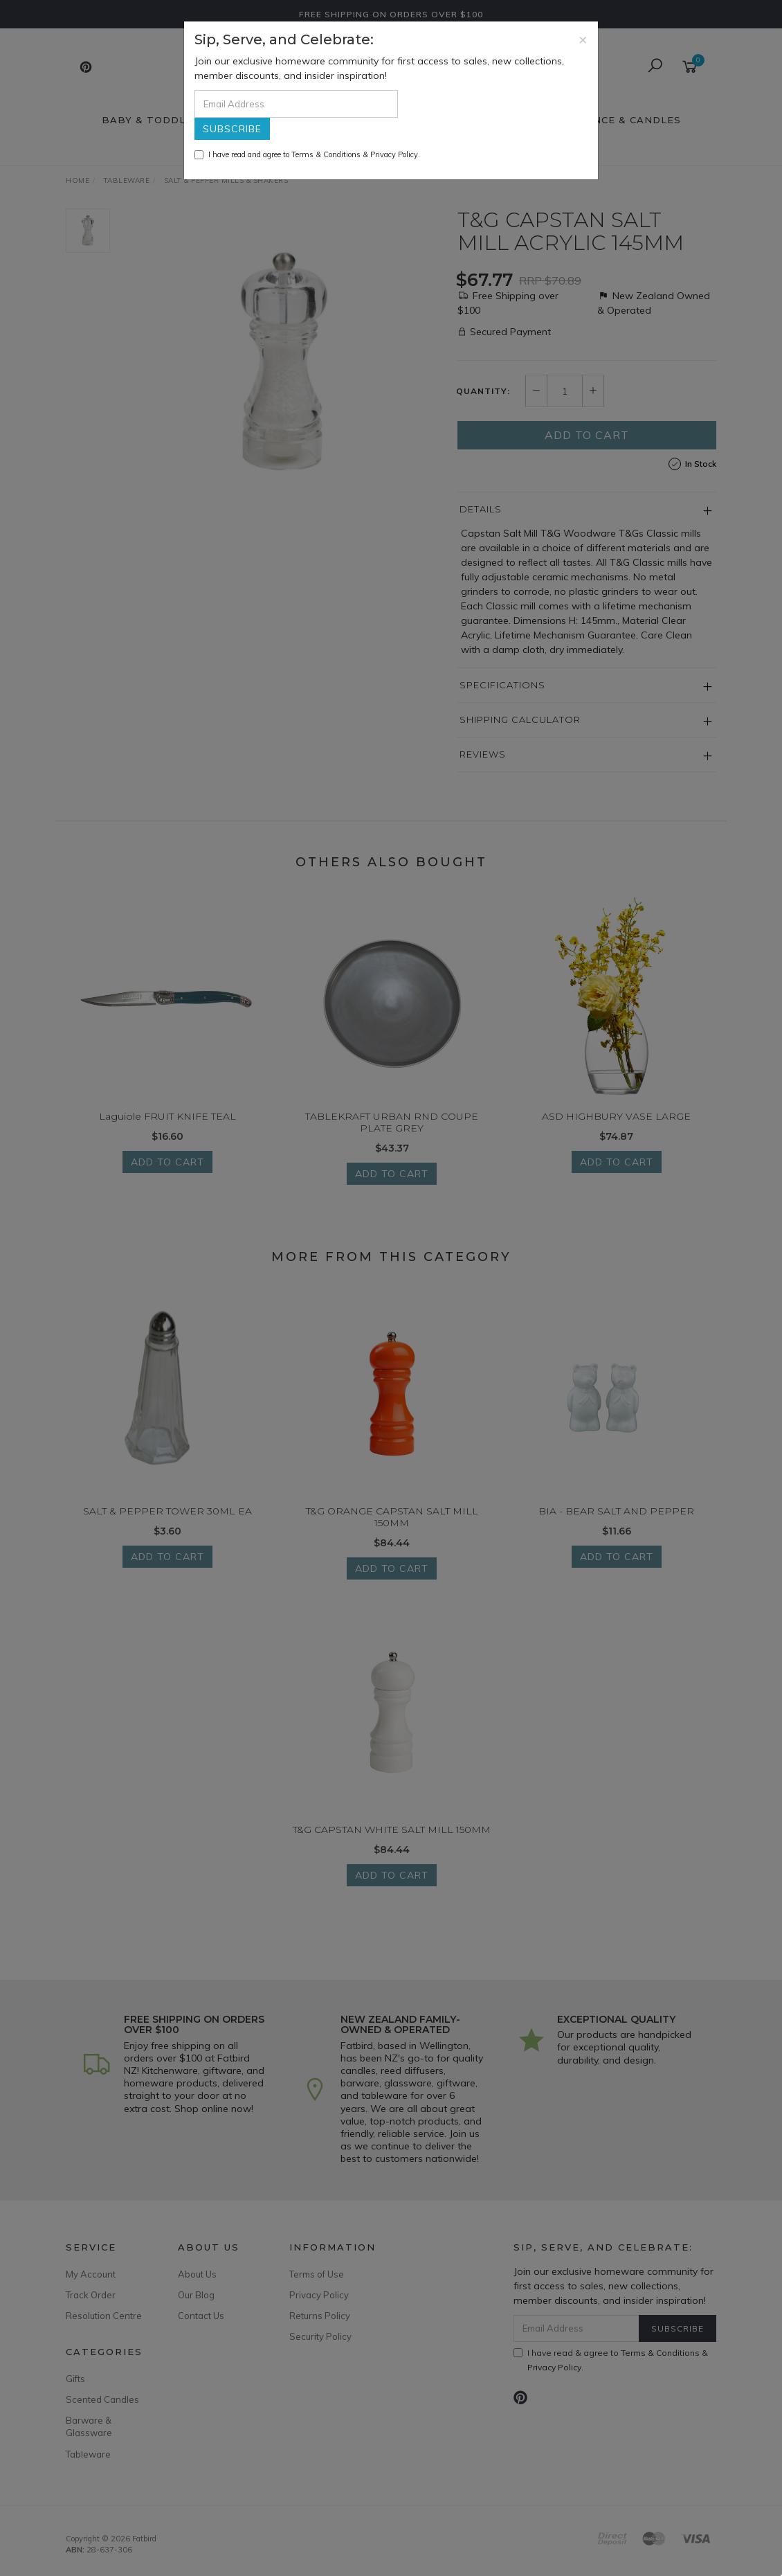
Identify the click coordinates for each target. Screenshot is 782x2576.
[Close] (583, 39)
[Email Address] (296, 104)
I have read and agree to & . (307, 154)
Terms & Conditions (326, 154)
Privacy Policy (394, 154)
